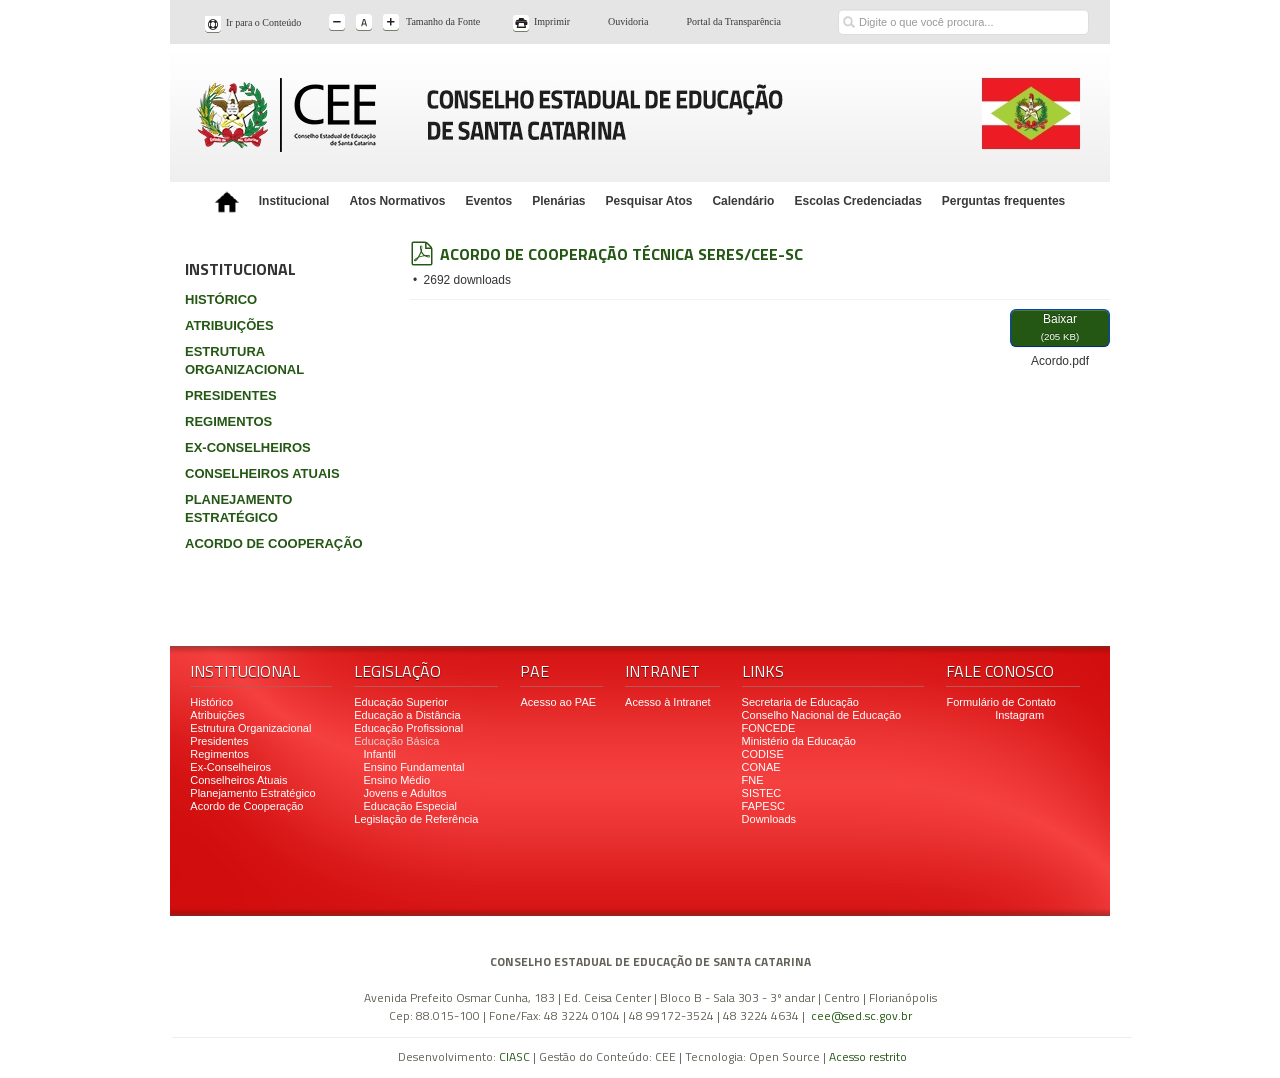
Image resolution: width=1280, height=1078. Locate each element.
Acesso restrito (868, 1056)
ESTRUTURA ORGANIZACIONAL (244, 360)
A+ (392, 23)
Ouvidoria (628, 21)
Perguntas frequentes (1003, 201)
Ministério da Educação (799, 741)
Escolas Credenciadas (857, 201)
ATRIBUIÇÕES (229, 325)
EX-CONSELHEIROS (248, 447)
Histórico (211, 702)
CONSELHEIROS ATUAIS (262, 473)
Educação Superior (401, 702)
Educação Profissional (408, 728)
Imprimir (552, 21)
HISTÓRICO (221, 299)
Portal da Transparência (734, 21)
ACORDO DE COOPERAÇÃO (274, 543)
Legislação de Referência (417, 819)
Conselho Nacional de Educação (822, 715)
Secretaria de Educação (800, 702)
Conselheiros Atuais (238, 780)
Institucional (294, 201)
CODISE (763, 754)
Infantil (379, 754)
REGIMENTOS (228, 421)
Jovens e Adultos (404, 793)
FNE (753, 780)
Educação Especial (410, 806)
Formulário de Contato (1000, 702)
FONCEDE (769, 728)
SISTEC (762, 793)
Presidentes (219, 741)
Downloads (769, 819)
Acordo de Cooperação (246, 806)
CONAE (761, 767)
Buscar (848, 7)
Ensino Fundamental (413, 767)
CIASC (514, 1056)
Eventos (488, 201)
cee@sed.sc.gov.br (861, 1015)
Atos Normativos (397, 201)
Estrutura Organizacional (250, 728)
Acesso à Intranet (668, 702)
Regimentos (219, 754)
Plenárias (558, 201)
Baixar (1060, 329)
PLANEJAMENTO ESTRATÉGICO (238, 508)
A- (338, 23)
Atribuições (217, 715)
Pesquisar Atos (649, 201)
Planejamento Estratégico (252, 793)
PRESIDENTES (231, 395)
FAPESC (763, 806)
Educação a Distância (407, 715)
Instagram (1019, 715)
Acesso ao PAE (558, 702)
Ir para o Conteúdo (263, 22)
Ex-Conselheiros (230, 767)
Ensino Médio (396, 780)
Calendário (743, 201)
